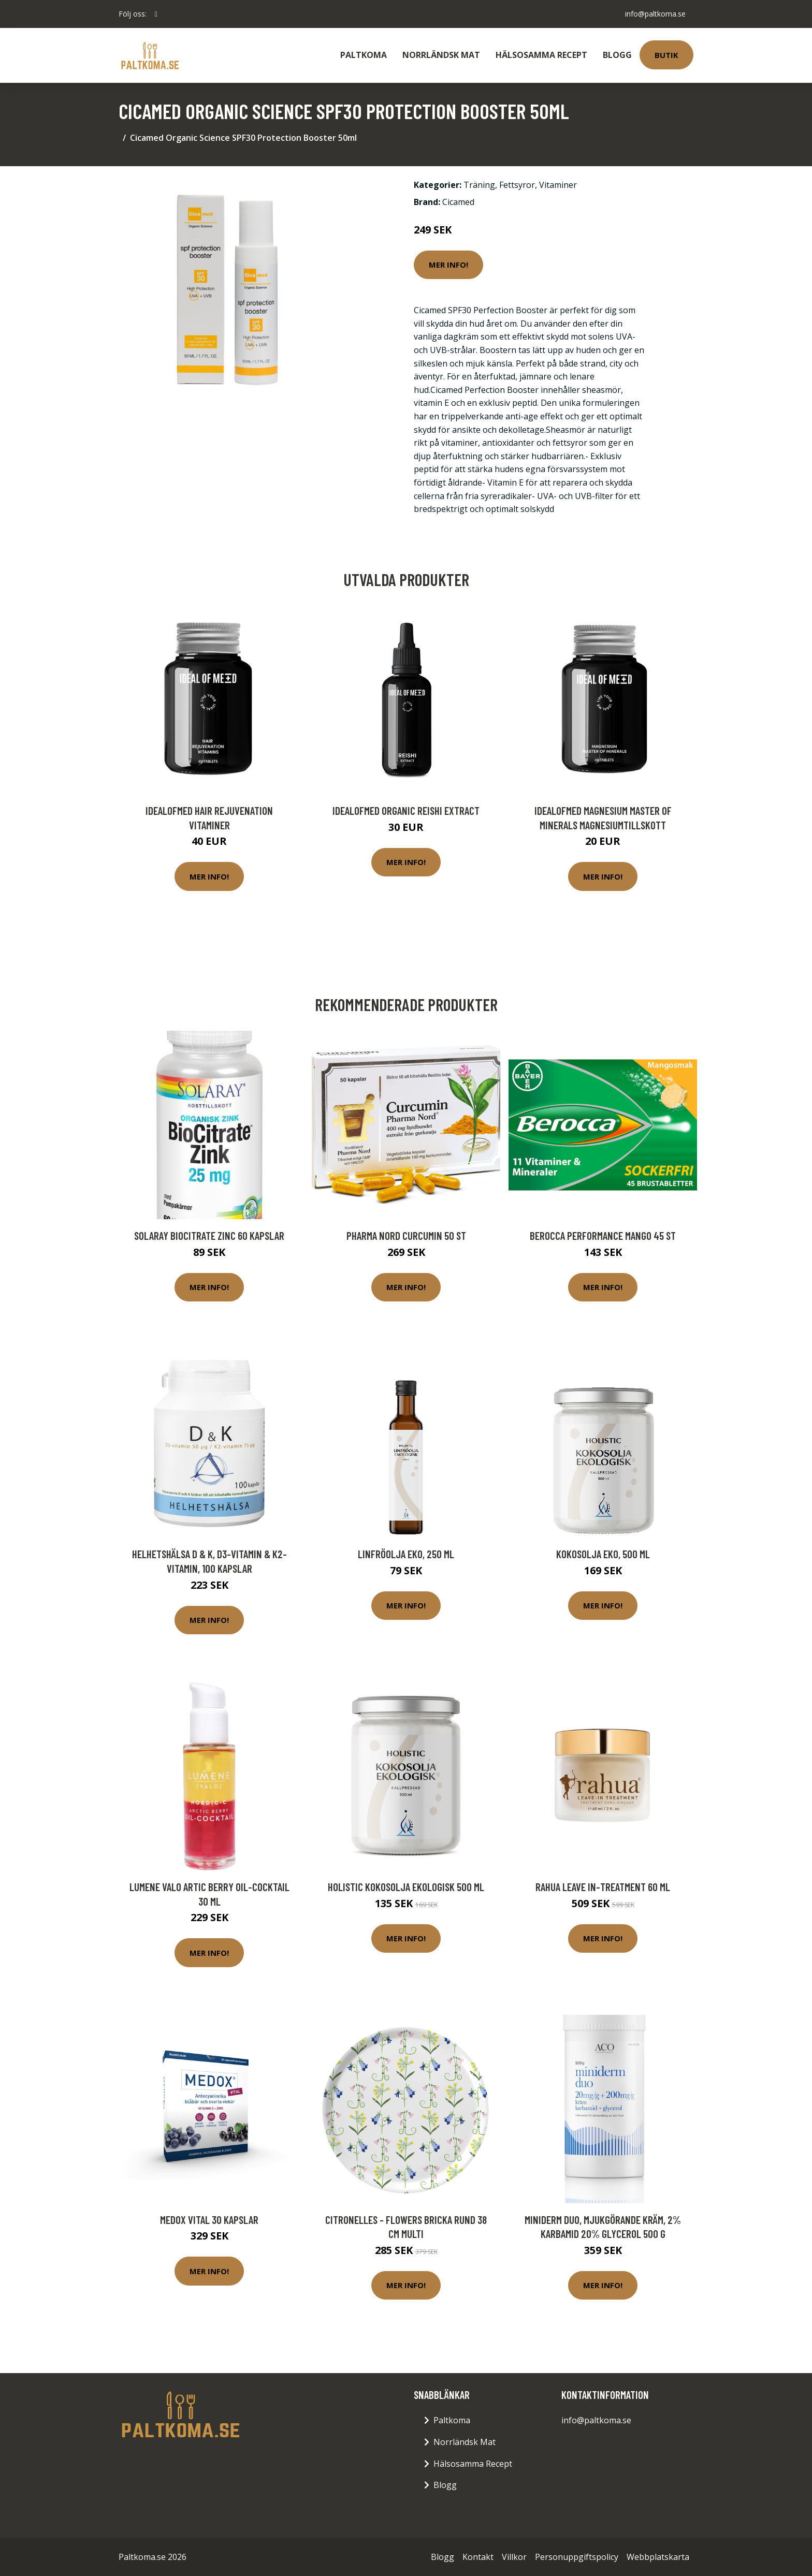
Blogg (617, 55)
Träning (479, 185)
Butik (666, 55)
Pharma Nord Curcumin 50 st (406, 1235)
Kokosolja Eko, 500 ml (603, 1553)
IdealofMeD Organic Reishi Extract (406, 810)
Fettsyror (517, 185)
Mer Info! (448, 264)
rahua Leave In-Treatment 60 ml (602, 1886)
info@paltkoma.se (655, 14)
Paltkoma (363, 55)
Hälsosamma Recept (541, 55)
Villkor (514, 2557)
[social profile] (156, 14)
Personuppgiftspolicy (576, 2557)
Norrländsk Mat (441, 55)
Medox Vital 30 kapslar (209, 2219)
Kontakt (478, 2557)
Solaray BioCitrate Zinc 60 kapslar (209, 1235)
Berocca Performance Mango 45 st (603, 1235)
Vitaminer (558, 185)
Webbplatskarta (658, 2557)
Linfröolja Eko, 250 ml (406, 1553)
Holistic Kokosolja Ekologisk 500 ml (406, 1886)
